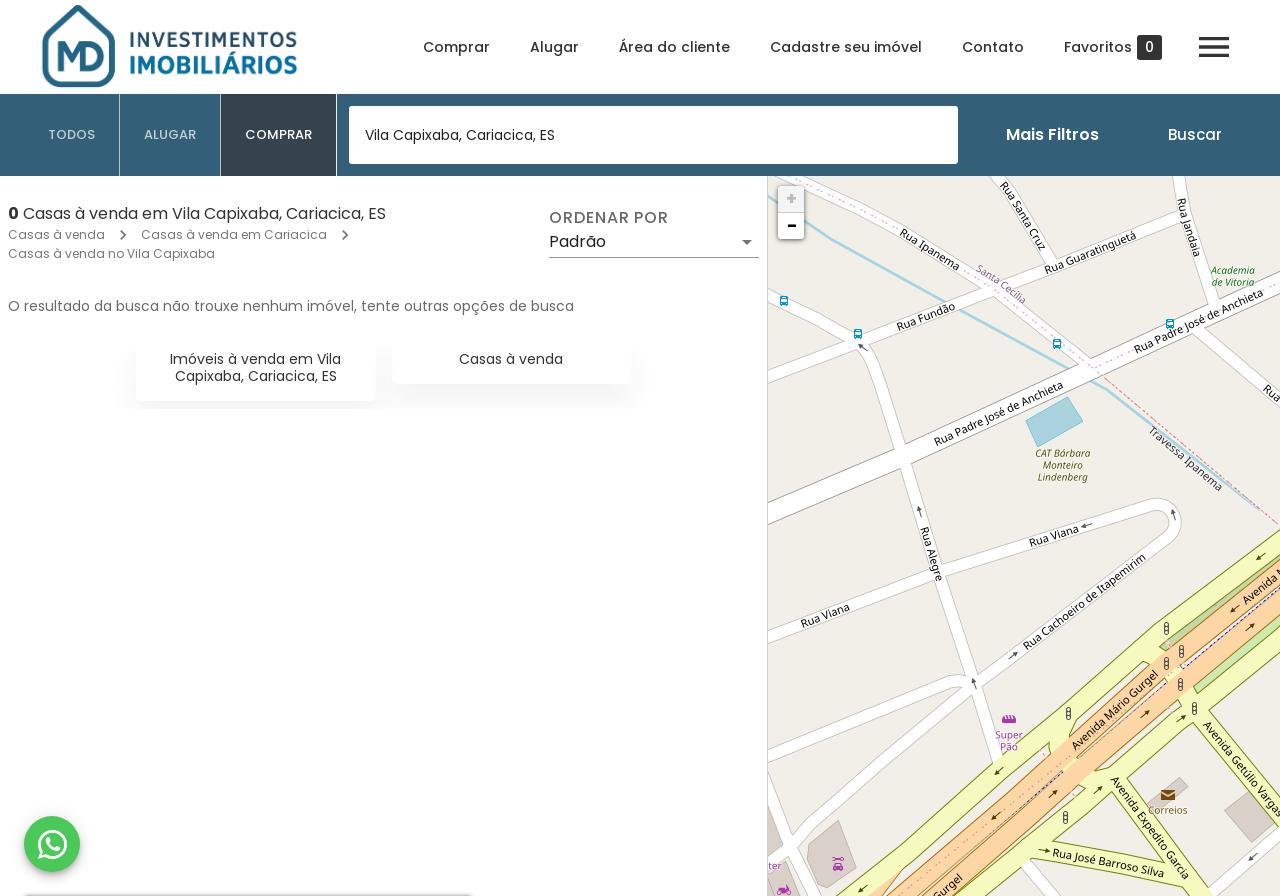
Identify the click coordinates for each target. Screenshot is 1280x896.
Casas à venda (56, 234)
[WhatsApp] (52, 844)
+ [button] (791, 198)
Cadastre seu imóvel (846, 47)
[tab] (72, 135)
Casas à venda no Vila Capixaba (111, 253)
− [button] (792, 225)
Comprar (456, 47)
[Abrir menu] (1214, 47)
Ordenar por (609, 218)
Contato (993, 47)
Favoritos (1113, 47)
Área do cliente (674, 47)
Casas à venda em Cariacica (234, 234)
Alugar (554, 47)
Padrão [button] (577, 241)
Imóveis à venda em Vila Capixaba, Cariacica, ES (255, 367)
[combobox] (653, 135)
